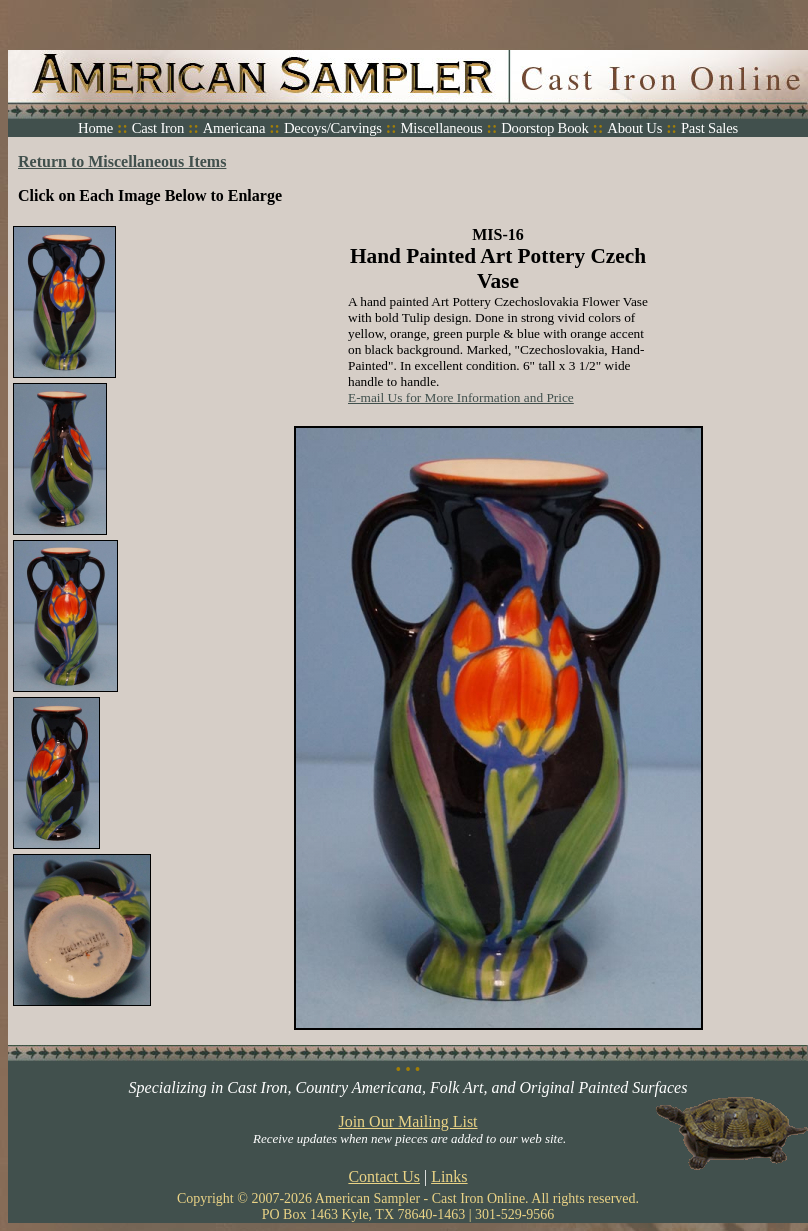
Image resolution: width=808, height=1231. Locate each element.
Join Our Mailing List (407, 1121)
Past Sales (709, 128)
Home (95, 128)
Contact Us (384, 1176)
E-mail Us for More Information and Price (461, 397)
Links (449, 1176)
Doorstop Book (544, 128)
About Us (634, 128)
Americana (234, 128)
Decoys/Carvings (333, 128)
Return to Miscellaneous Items (122, 161)
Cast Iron (158, 128)
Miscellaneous (441, 128)
